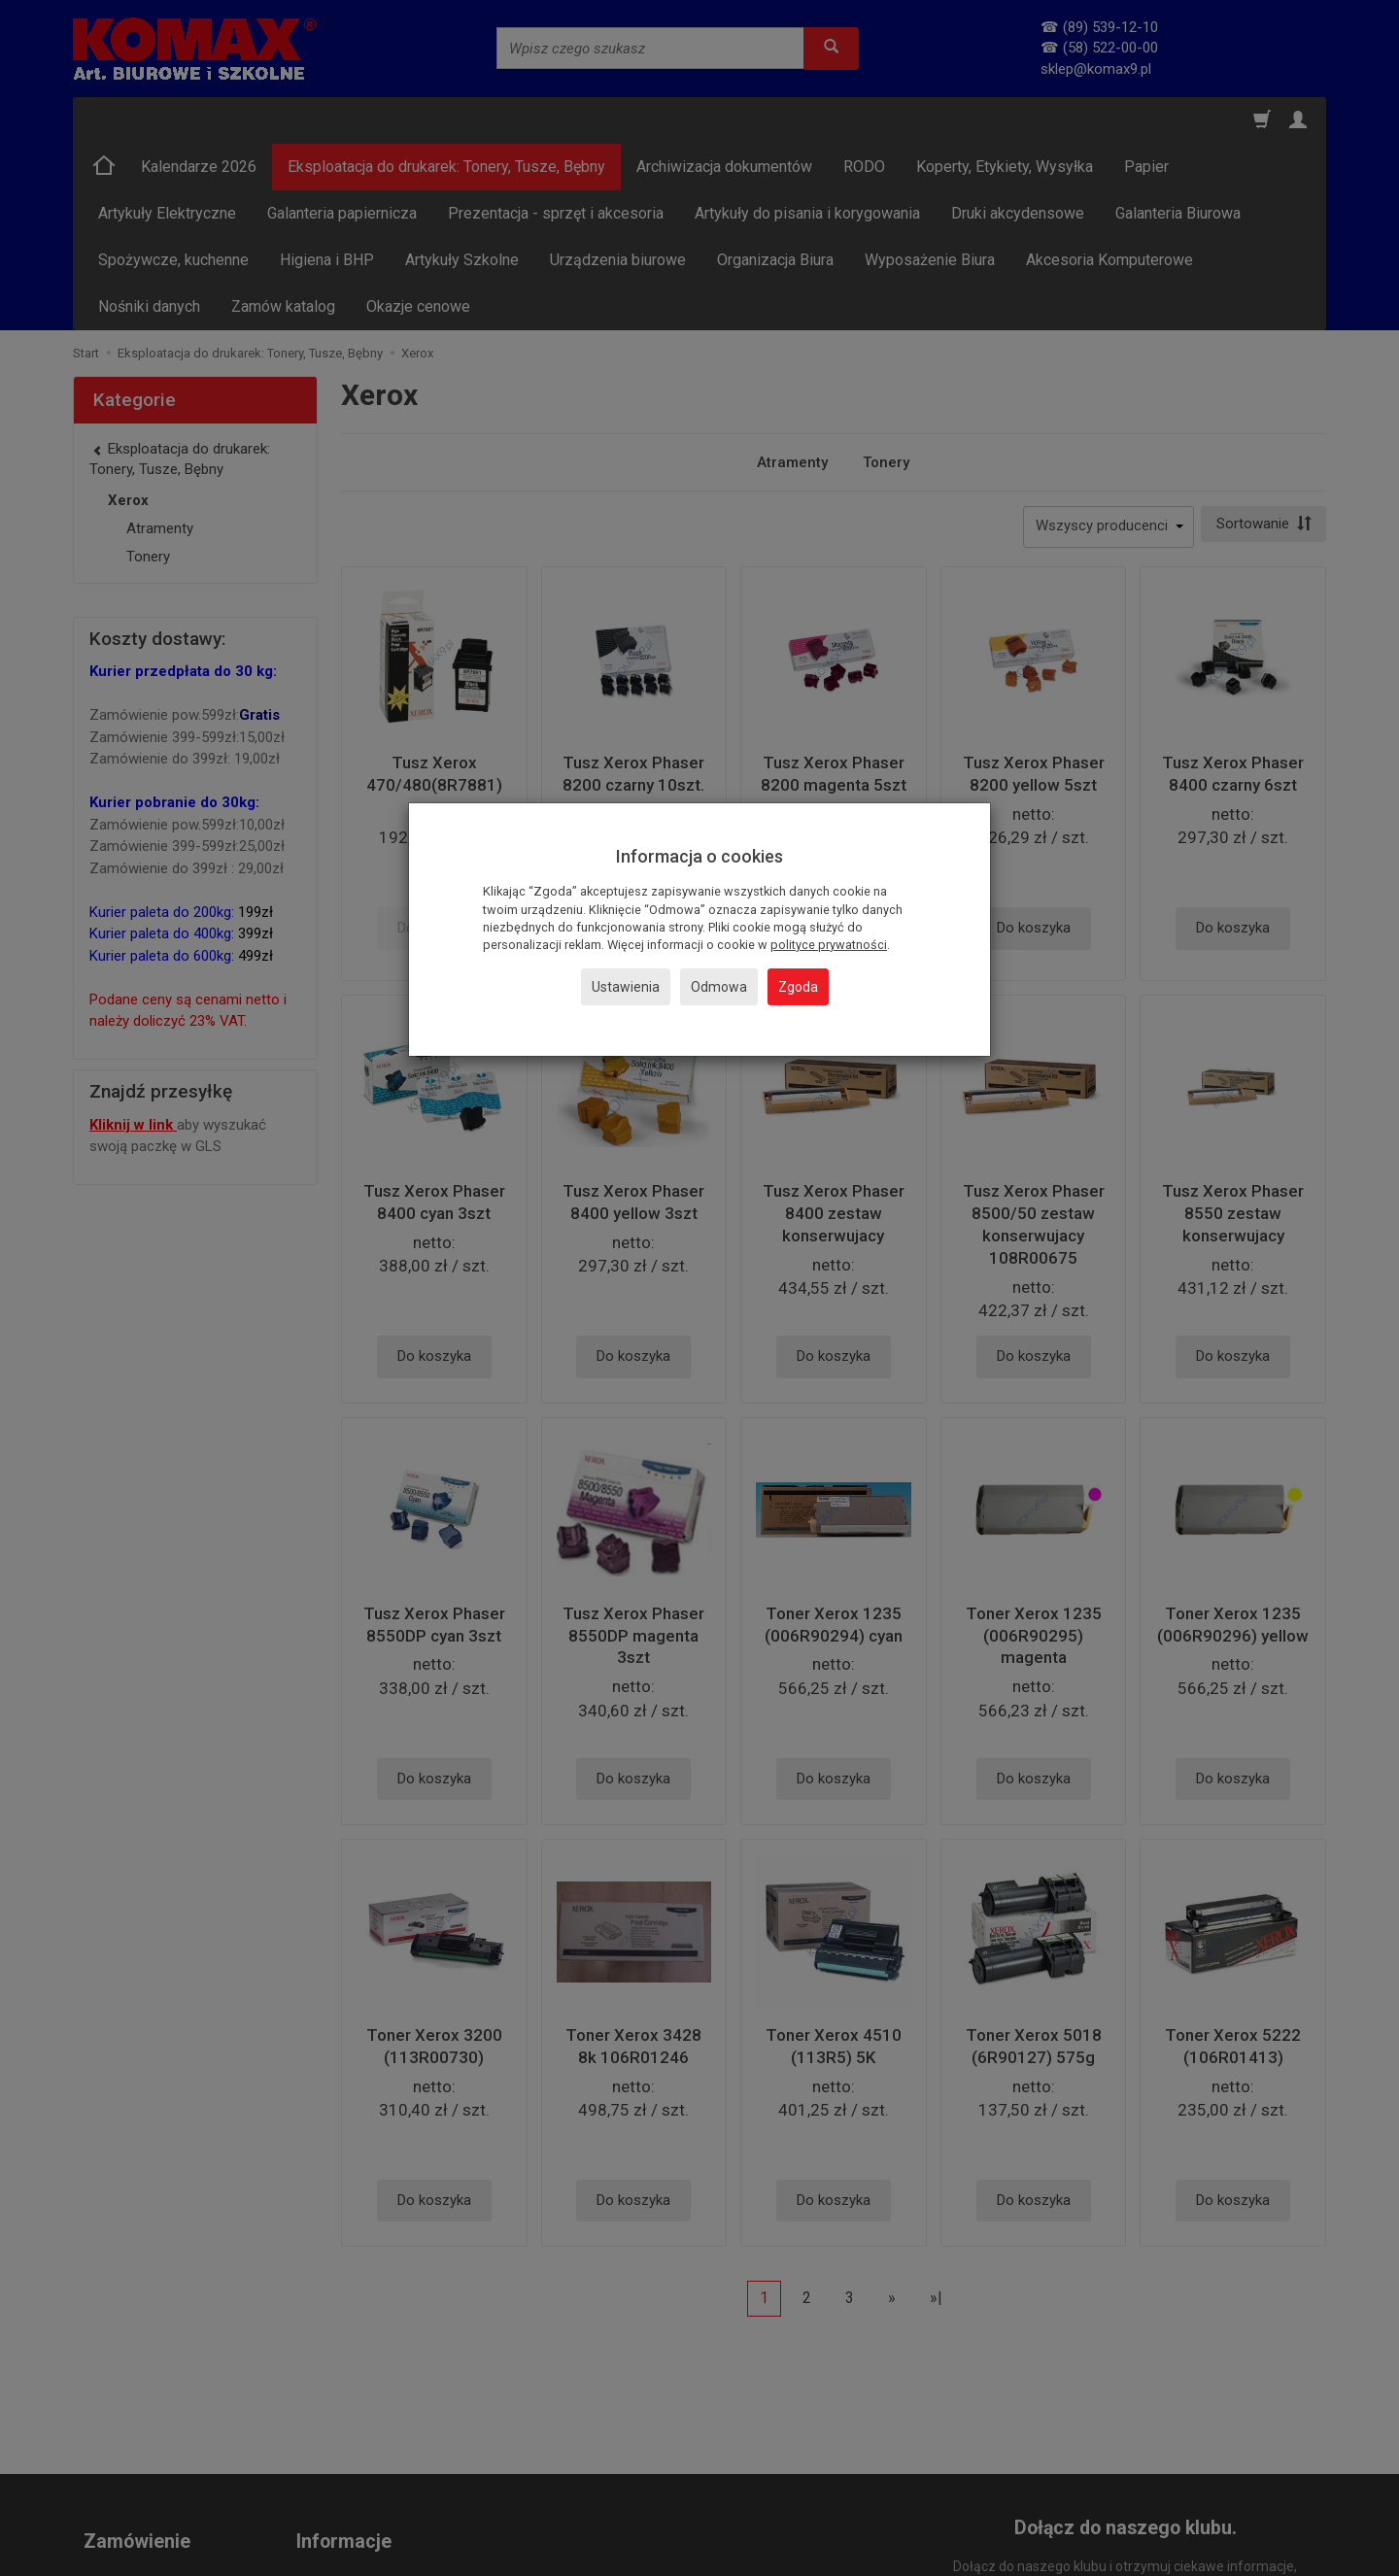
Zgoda (798, 987)
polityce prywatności (828, 944)
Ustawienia (626, 987)
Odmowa (719, 987)
